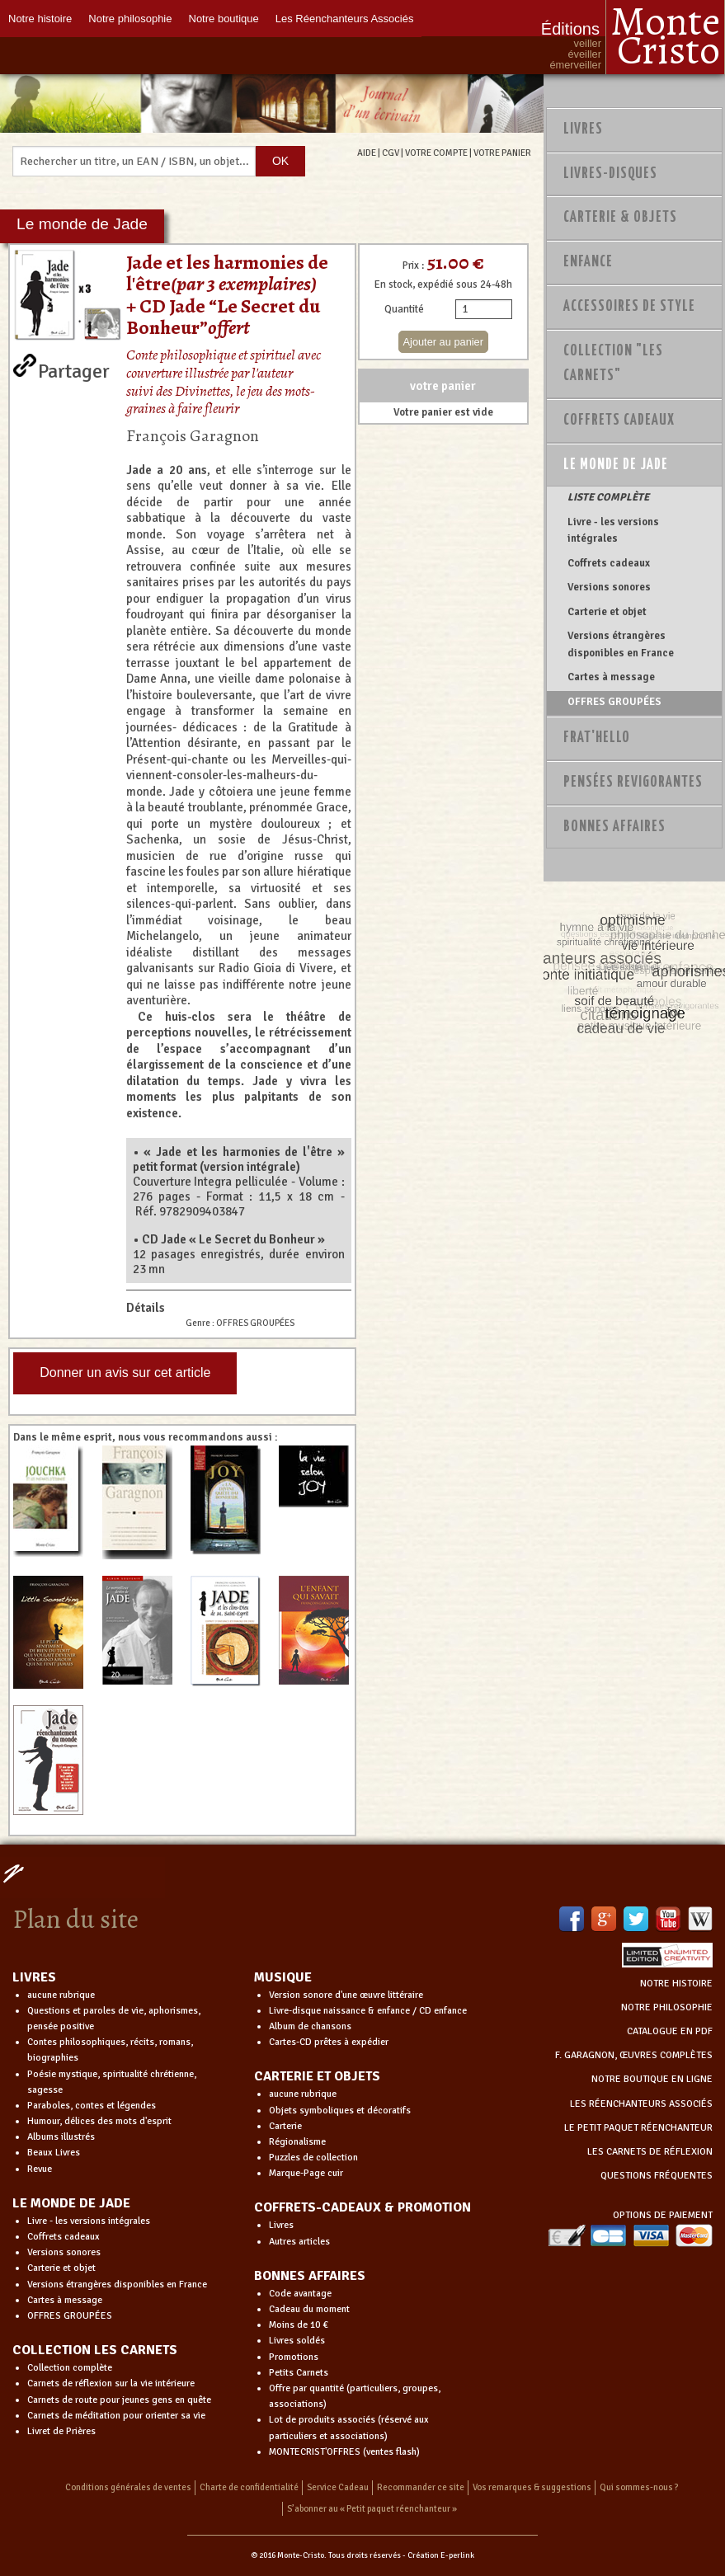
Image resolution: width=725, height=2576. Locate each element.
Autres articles (299, 2241)
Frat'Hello (596, 738)
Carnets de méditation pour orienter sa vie (116, 2415)
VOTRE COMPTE (436, 152)
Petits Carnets (298, 2373)
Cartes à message (611, 677)
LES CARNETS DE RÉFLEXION (650, 2152)
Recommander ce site (420, 2487)
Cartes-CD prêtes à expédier (328, 2042)
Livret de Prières (61, 2431)
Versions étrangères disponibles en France (620, 644)
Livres (583, 129)
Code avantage (300, 2293)
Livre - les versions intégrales (613, 530)
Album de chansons (310, 2026)
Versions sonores (609, 587)
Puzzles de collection (313, 2157)
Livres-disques (610, 174)
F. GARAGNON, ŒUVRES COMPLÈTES (634, 2055)
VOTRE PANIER (502, 152)
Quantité (404, 309)
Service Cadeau (338, 2487)
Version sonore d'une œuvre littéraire (346, 1995)
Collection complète (69, 2368)
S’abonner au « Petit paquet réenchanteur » (372, 2508)
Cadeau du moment (309, 2309)
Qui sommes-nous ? (639, 2487)
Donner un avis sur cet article (125, 1373)
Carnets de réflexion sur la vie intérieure (111, 2383)
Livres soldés (297, 2340)
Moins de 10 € (298, 2325)
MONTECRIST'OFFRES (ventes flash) (344, 2452)
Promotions (293, 2357)
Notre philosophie (130, 18)
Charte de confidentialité (249, 2487)
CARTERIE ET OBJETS (317, 2076)
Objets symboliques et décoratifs (340, 2110)
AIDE (366, 152)
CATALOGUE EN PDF (670, 2031)
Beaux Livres (53, 2152)
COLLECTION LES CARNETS (94, 2350)
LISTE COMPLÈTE (608, 497)
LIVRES (34, 1977)
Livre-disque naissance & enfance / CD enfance (368, 2011)
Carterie (285, 2126)
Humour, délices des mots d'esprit (99, 2121)
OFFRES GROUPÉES (614, 701)
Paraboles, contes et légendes (91, 2105)
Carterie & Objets (620, 217)
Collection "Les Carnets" (613, 364)
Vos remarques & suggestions (532, 2487)
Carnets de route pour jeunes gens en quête (119, 2400)
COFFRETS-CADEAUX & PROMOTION (362, 2207)
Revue (39, 2169)
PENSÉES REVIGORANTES (633, 782)
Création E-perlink (440, 2555)
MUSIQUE (283, 1977)
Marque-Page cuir (306, 2173)
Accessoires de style (629, 306)
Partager (74, 368)
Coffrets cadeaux (608, 563)
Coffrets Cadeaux (619, 420)
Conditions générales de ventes (128, 2487)
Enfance (588, 262)
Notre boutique (224, 18)
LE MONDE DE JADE (71, 2203)
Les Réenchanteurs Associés (344, 18)
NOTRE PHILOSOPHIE (667, 2007)
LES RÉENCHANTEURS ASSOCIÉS (641, 2104)
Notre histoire (40, 18)
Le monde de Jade (615, 465)
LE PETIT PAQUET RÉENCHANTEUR (638, 2128)
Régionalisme (297, 2142)
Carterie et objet (607, 611)
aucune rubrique (61, 1995)
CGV (390, 152)
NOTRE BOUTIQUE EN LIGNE (652, 2079)
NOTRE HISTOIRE (676, 1983)
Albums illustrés (61, 2137)
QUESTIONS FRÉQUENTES (656, 2175)
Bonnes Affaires (614, 827)
